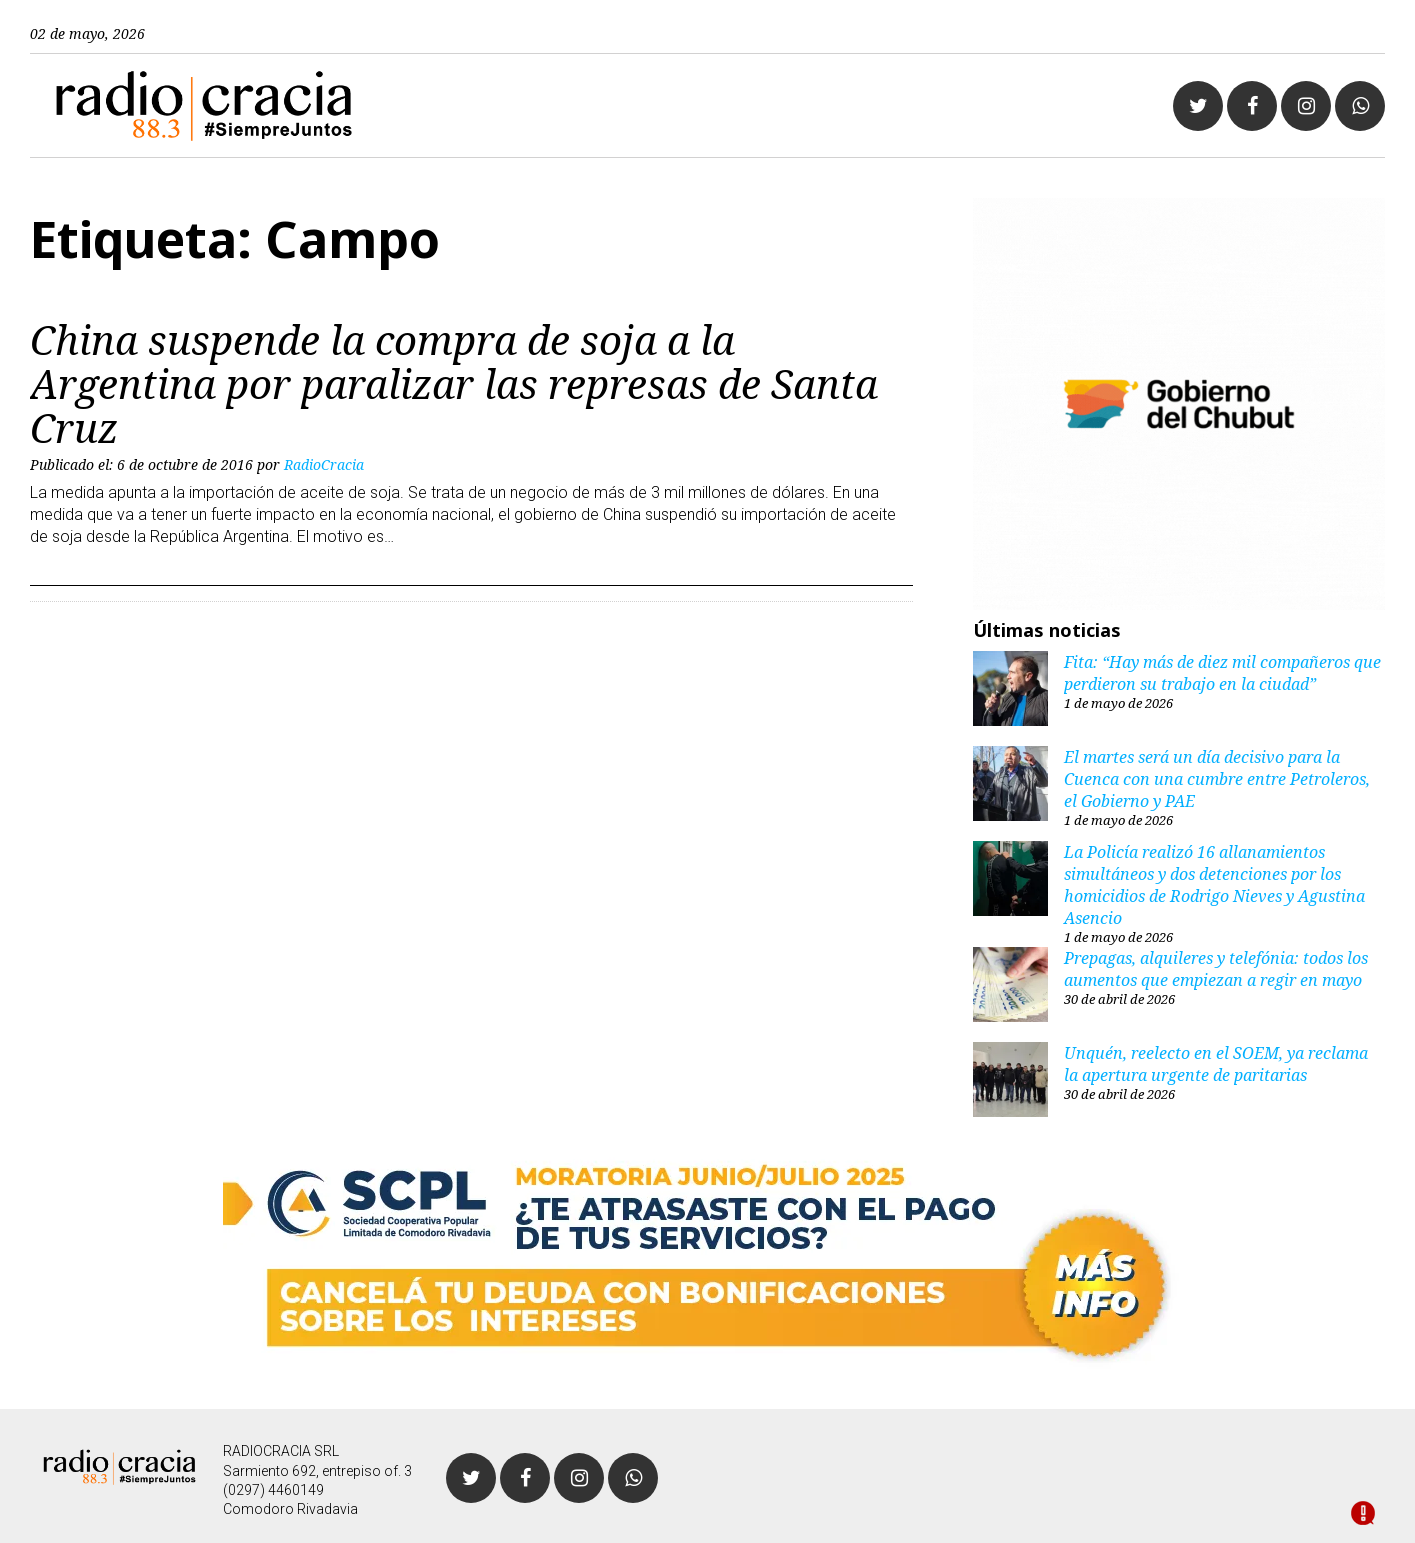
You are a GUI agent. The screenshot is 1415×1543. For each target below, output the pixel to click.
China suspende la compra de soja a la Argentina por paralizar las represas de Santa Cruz (454, 383)
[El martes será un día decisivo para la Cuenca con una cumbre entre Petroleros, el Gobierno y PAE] (1010, 786)
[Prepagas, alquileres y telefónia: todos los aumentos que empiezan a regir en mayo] (1010, 987)
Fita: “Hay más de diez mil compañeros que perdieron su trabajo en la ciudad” (1222, 673)
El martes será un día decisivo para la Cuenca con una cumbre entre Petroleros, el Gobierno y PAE (1217, 779)
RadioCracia (324, 464)
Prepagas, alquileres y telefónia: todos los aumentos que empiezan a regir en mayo (1216, 969)
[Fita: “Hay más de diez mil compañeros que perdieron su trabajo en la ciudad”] (1010, 691)
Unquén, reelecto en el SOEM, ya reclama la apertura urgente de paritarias (1216, 1064)
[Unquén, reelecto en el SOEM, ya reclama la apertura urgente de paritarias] (1010, 1082)
